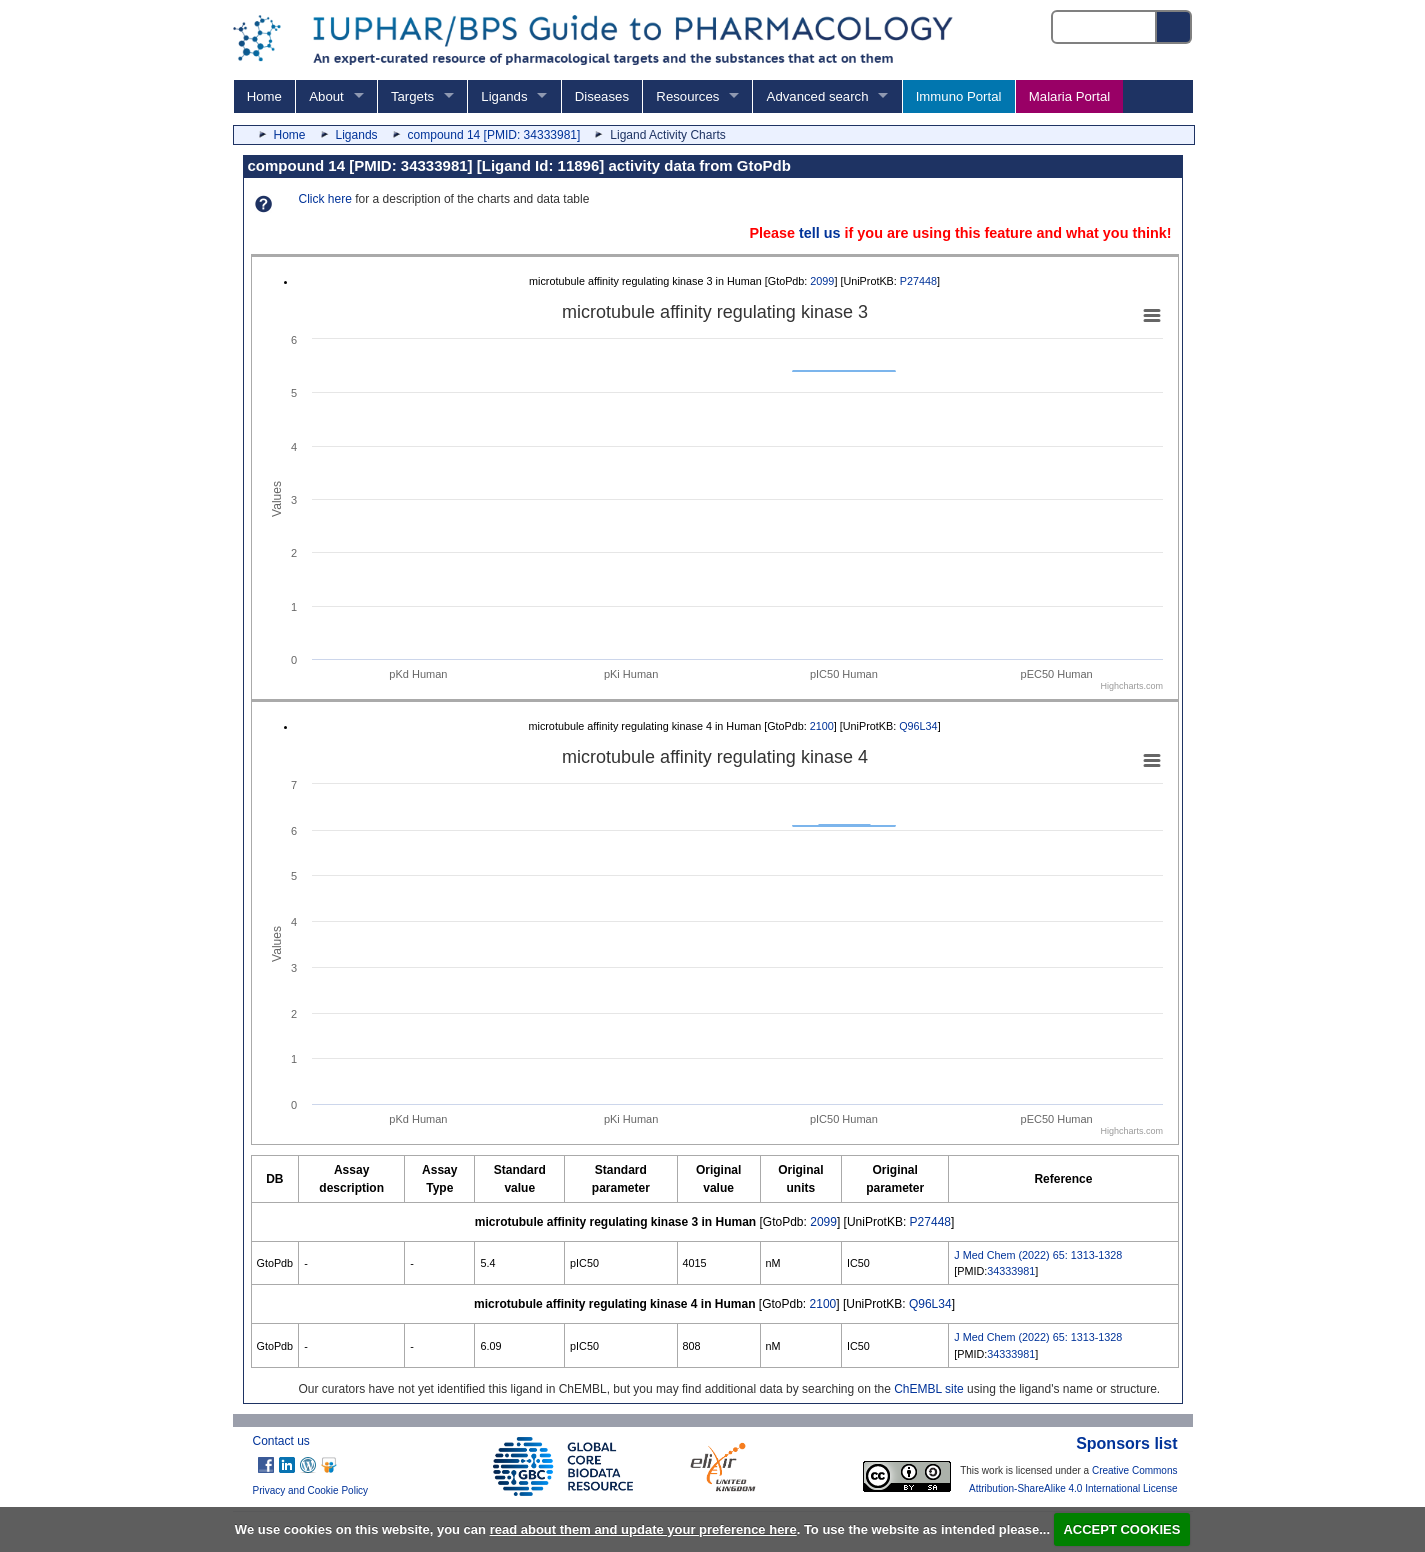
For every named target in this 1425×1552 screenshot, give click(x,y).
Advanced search (818, 96)
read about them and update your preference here (643, 1529)
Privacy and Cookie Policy (311, 1490)
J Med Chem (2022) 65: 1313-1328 (1038, 1255)
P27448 (918, 281)
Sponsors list (1126, 1443)
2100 (822, 726)
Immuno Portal (959, 96)
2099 (822, 281)
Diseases (602, 96)
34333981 (1011, 1271)
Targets (412, 96)
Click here (325, 199)
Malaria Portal (1069, 96)
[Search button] (1175, 27)
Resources (687, 96)
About (326, 96)
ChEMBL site (929, 1389)
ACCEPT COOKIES (1121, 1529)
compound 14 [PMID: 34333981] (494, 135)
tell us (820, 233)
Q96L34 (918, 726)
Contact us (281, 1441)
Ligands (504, 96)
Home (264, 96)
